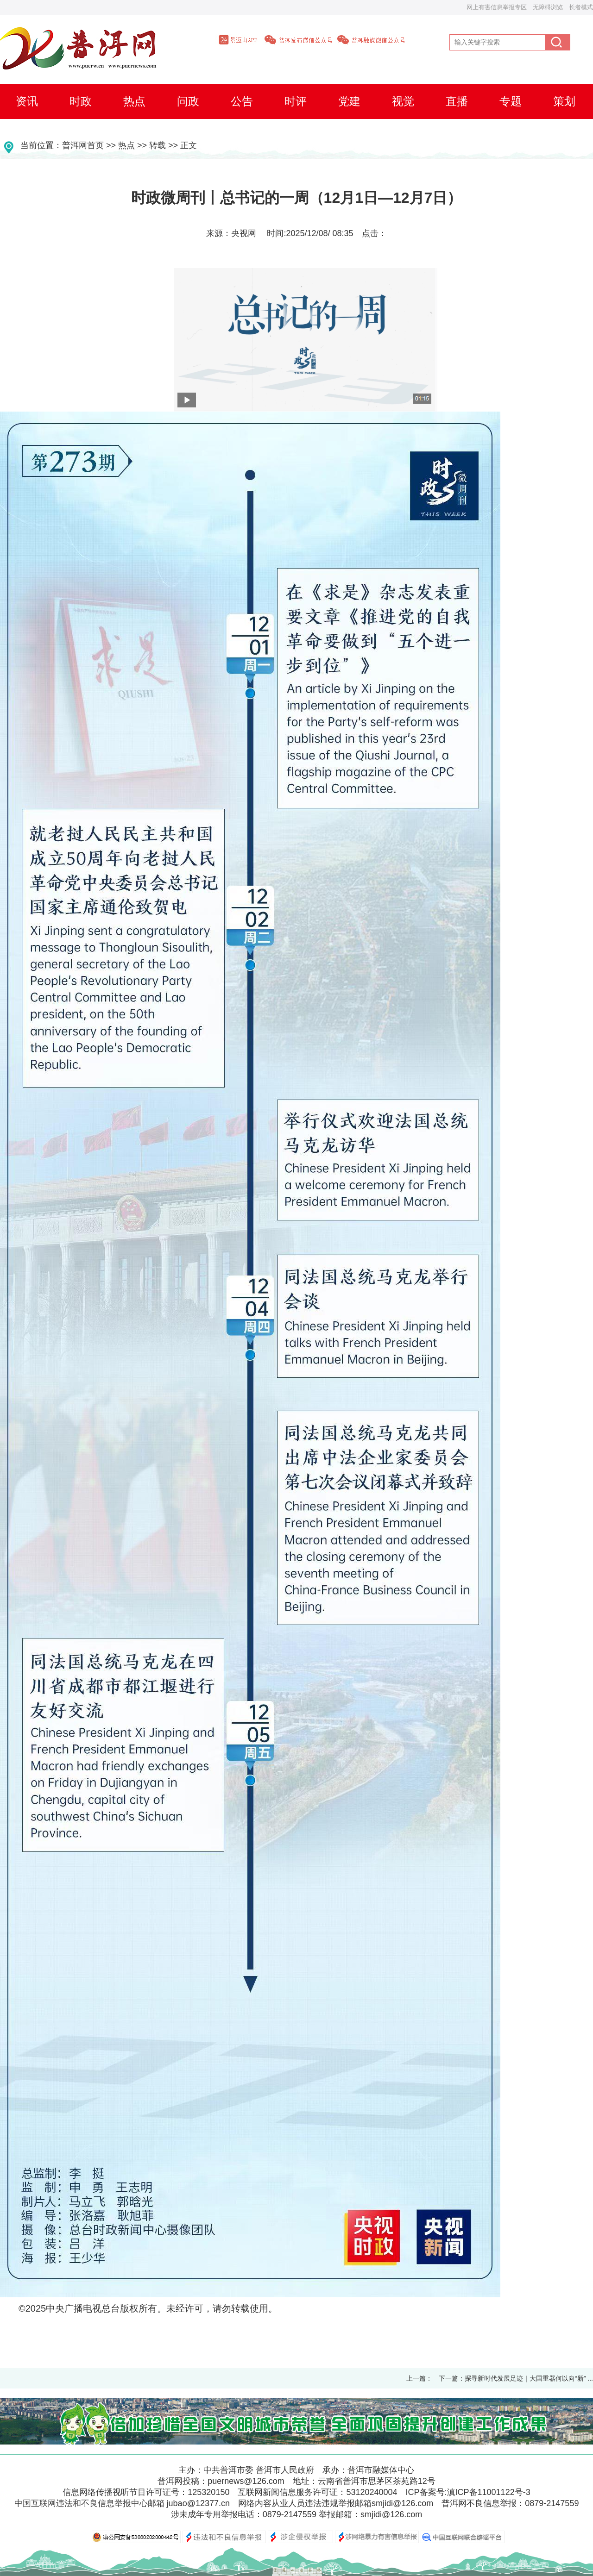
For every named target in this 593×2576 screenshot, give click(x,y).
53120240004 (371, 2492)
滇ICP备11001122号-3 (488, 2492)
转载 (157, 145)
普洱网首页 (83, 145)
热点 (126, 145)
